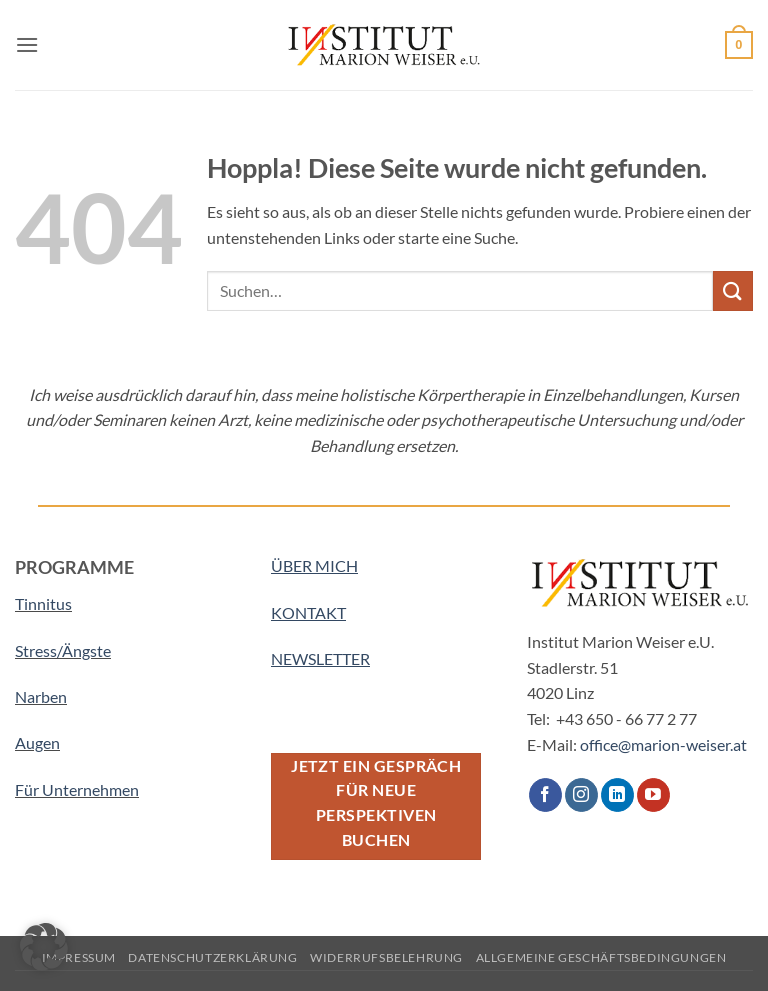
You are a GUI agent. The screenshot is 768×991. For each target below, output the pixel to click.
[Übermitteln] (733, 290)
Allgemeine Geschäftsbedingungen (601, 957)
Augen (37, 742)
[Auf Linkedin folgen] (617, 795)
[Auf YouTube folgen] (653, 795)
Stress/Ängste (63, 650)
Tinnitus (43, 603)
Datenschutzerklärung (212, 957)
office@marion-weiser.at (663, 744)
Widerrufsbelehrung (386, 957)
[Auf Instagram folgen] (581, 795)
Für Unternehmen (77, 789)
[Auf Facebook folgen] (545, 795)
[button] (27, 44)
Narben (41, 696)
